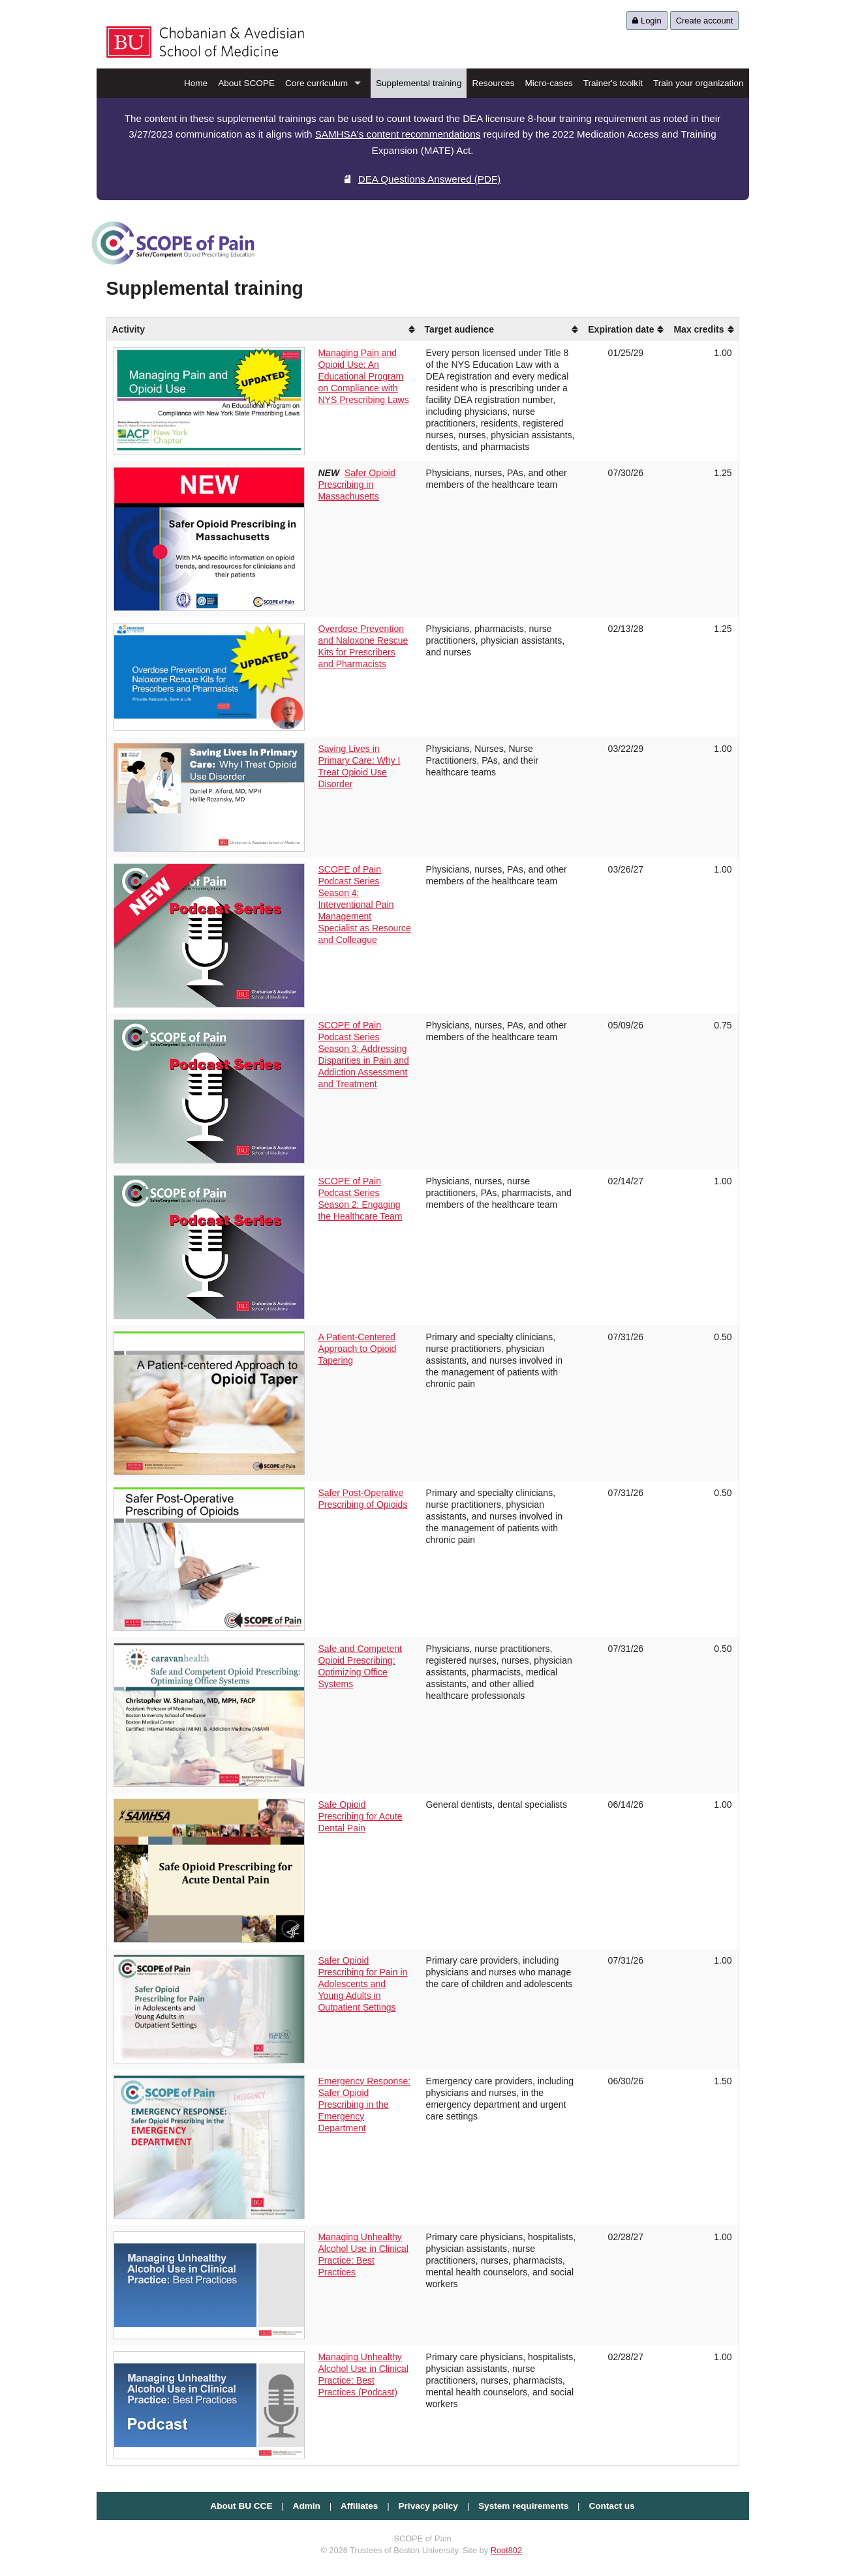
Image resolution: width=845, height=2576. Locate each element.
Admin (306, 2506)
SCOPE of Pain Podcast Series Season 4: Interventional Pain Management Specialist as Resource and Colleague (364, 904)
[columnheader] (365, 329)
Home (195, 83)
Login (646, 20)
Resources (493, 83)
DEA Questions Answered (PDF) (423, 179)
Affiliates (359, 2506)
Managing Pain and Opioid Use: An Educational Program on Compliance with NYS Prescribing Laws (363, 376)
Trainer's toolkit (613, 83)
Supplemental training (419, 83)
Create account (704, 20)
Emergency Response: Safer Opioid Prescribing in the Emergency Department (364, 2104)
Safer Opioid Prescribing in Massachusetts (356, 485)
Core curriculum (316, 83)
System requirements (523, 2506)
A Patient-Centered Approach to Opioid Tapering (357, 1349)
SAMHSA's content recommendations (398, 134)
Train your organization (698, 83)
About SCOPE (246, 83)
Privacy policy (428, 2506)
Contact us (611, 2506)
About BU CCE (241, 2506)
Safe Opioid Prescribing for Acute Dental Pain (360, 1816)
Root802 (506, 2550)
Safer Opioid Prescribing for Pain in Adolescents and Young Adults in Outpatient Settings (362, 1984)
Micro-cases (548, 83)
